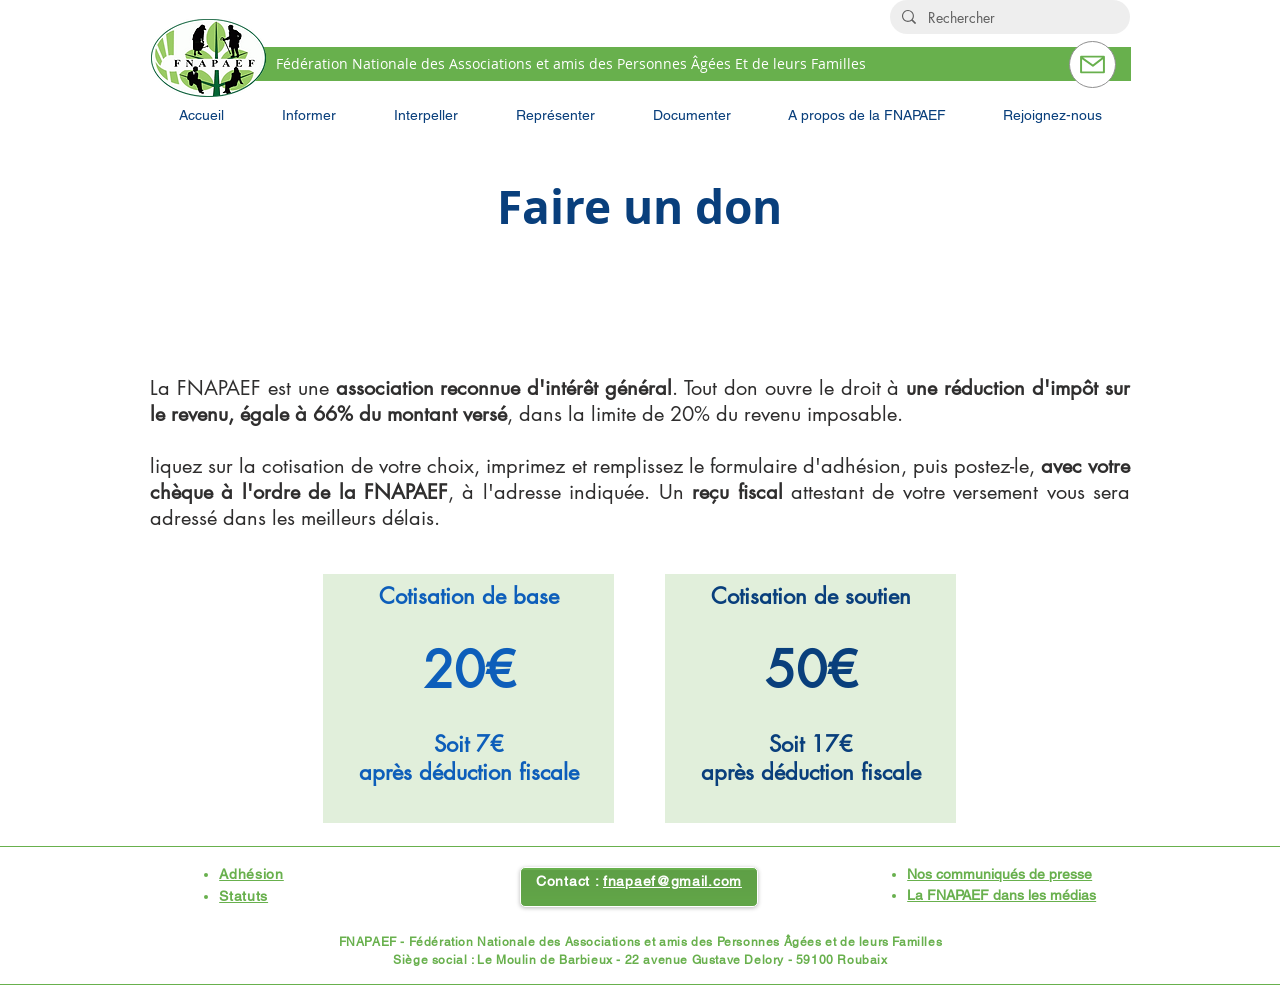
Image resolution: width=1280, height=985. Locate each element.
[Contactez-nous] (1092, 64)
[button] (309, 115)
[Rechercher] (1008, 18)
